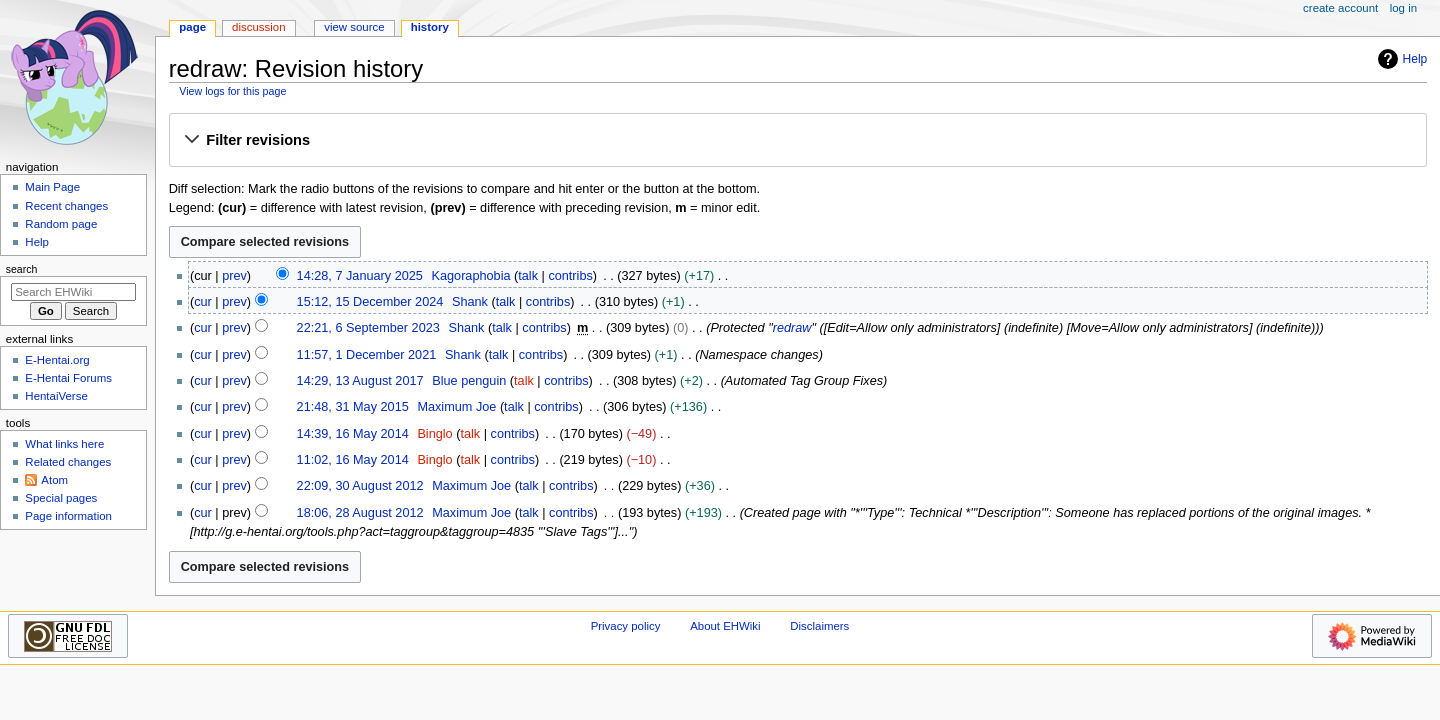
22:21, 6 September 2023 (368, 328)
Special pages (61, 498)
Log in (1403, 8)
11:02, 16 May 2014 (353, 460)
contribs (570, 276)
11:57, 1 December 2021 (367, 355)
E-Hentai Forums (68, 378)
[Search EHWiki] (73, 292)
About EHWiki (725, 626)
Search (22, 269)
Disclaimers (819, 626)
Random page (61, 224)
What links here (64, 444)
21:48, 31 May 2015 (353, 407)
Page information (68, 516)
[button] (797, 141)
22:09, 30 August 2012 (360, 486)
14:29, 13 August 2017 (360, 381)
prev (234, 276)
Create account (1340, 8)
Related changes (68, 462)
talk (528, 276)
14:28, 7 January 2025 (360, 276)
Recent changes (66, 206)
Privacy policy (626, 626)
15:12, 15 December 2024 (370, 302)
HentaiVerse (56, 396)
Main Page (52, 187)
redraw (792, 328)
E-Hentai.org (57, 360)
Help (1400, 59)
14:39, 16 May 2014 (353, 434)
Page (192, 27)
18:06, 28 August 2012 (360, 513)
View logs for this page (232, 91)
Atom (54, 480)
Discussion (258, 27)
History (430, 27)
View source (354, 27)
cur (203, 302)
